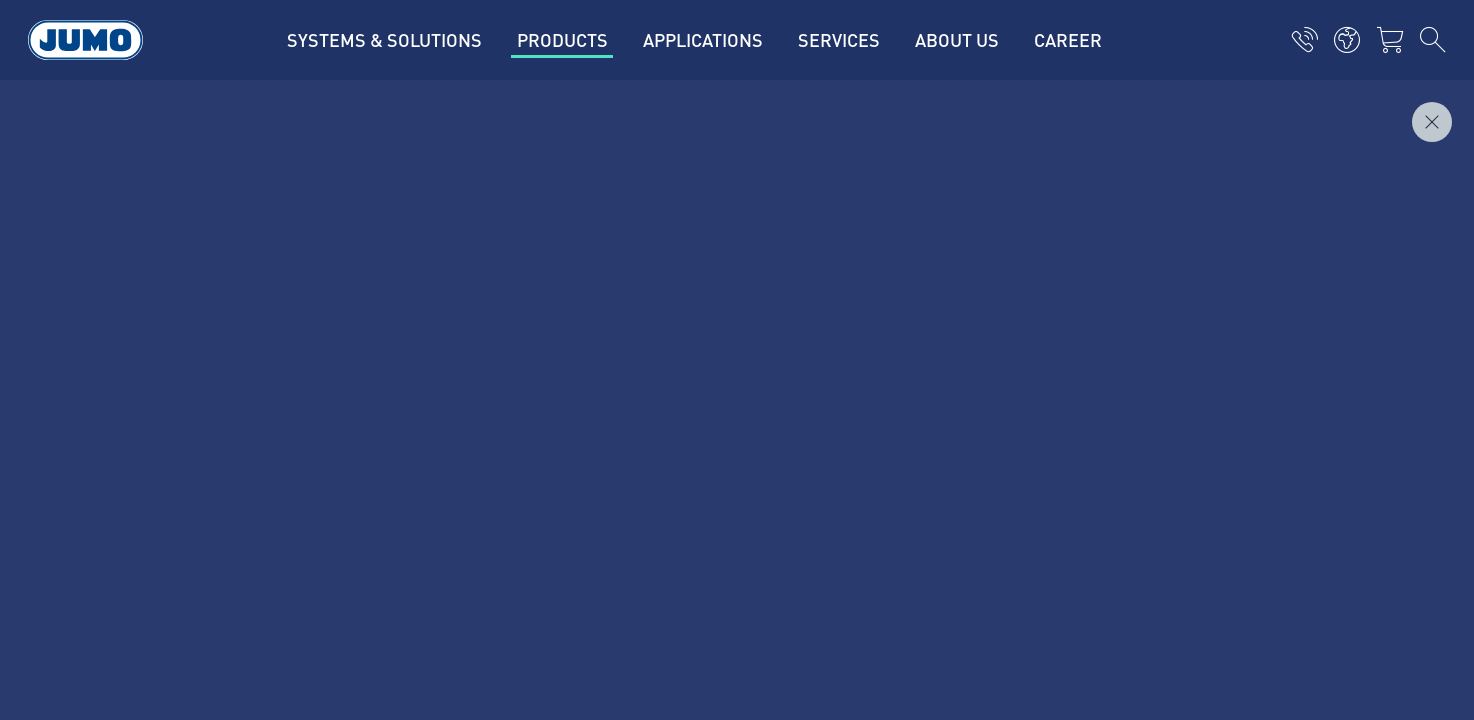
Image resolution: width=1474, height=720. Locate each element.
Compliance (210, 597)
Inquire (1402, 111)
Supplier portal (518, 290)
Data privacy (212, 519)
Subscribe (1241, 359)
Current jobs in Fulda (539, 251)
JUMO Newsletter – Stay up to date (885, 327)
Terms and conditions (244, 558)
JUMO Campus (517, 329)
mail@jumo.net (271, 400)
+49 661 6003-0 (273, 349)
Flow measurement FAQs (552, 407)
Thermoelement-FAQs (542, 368)
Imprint (195, 480)
